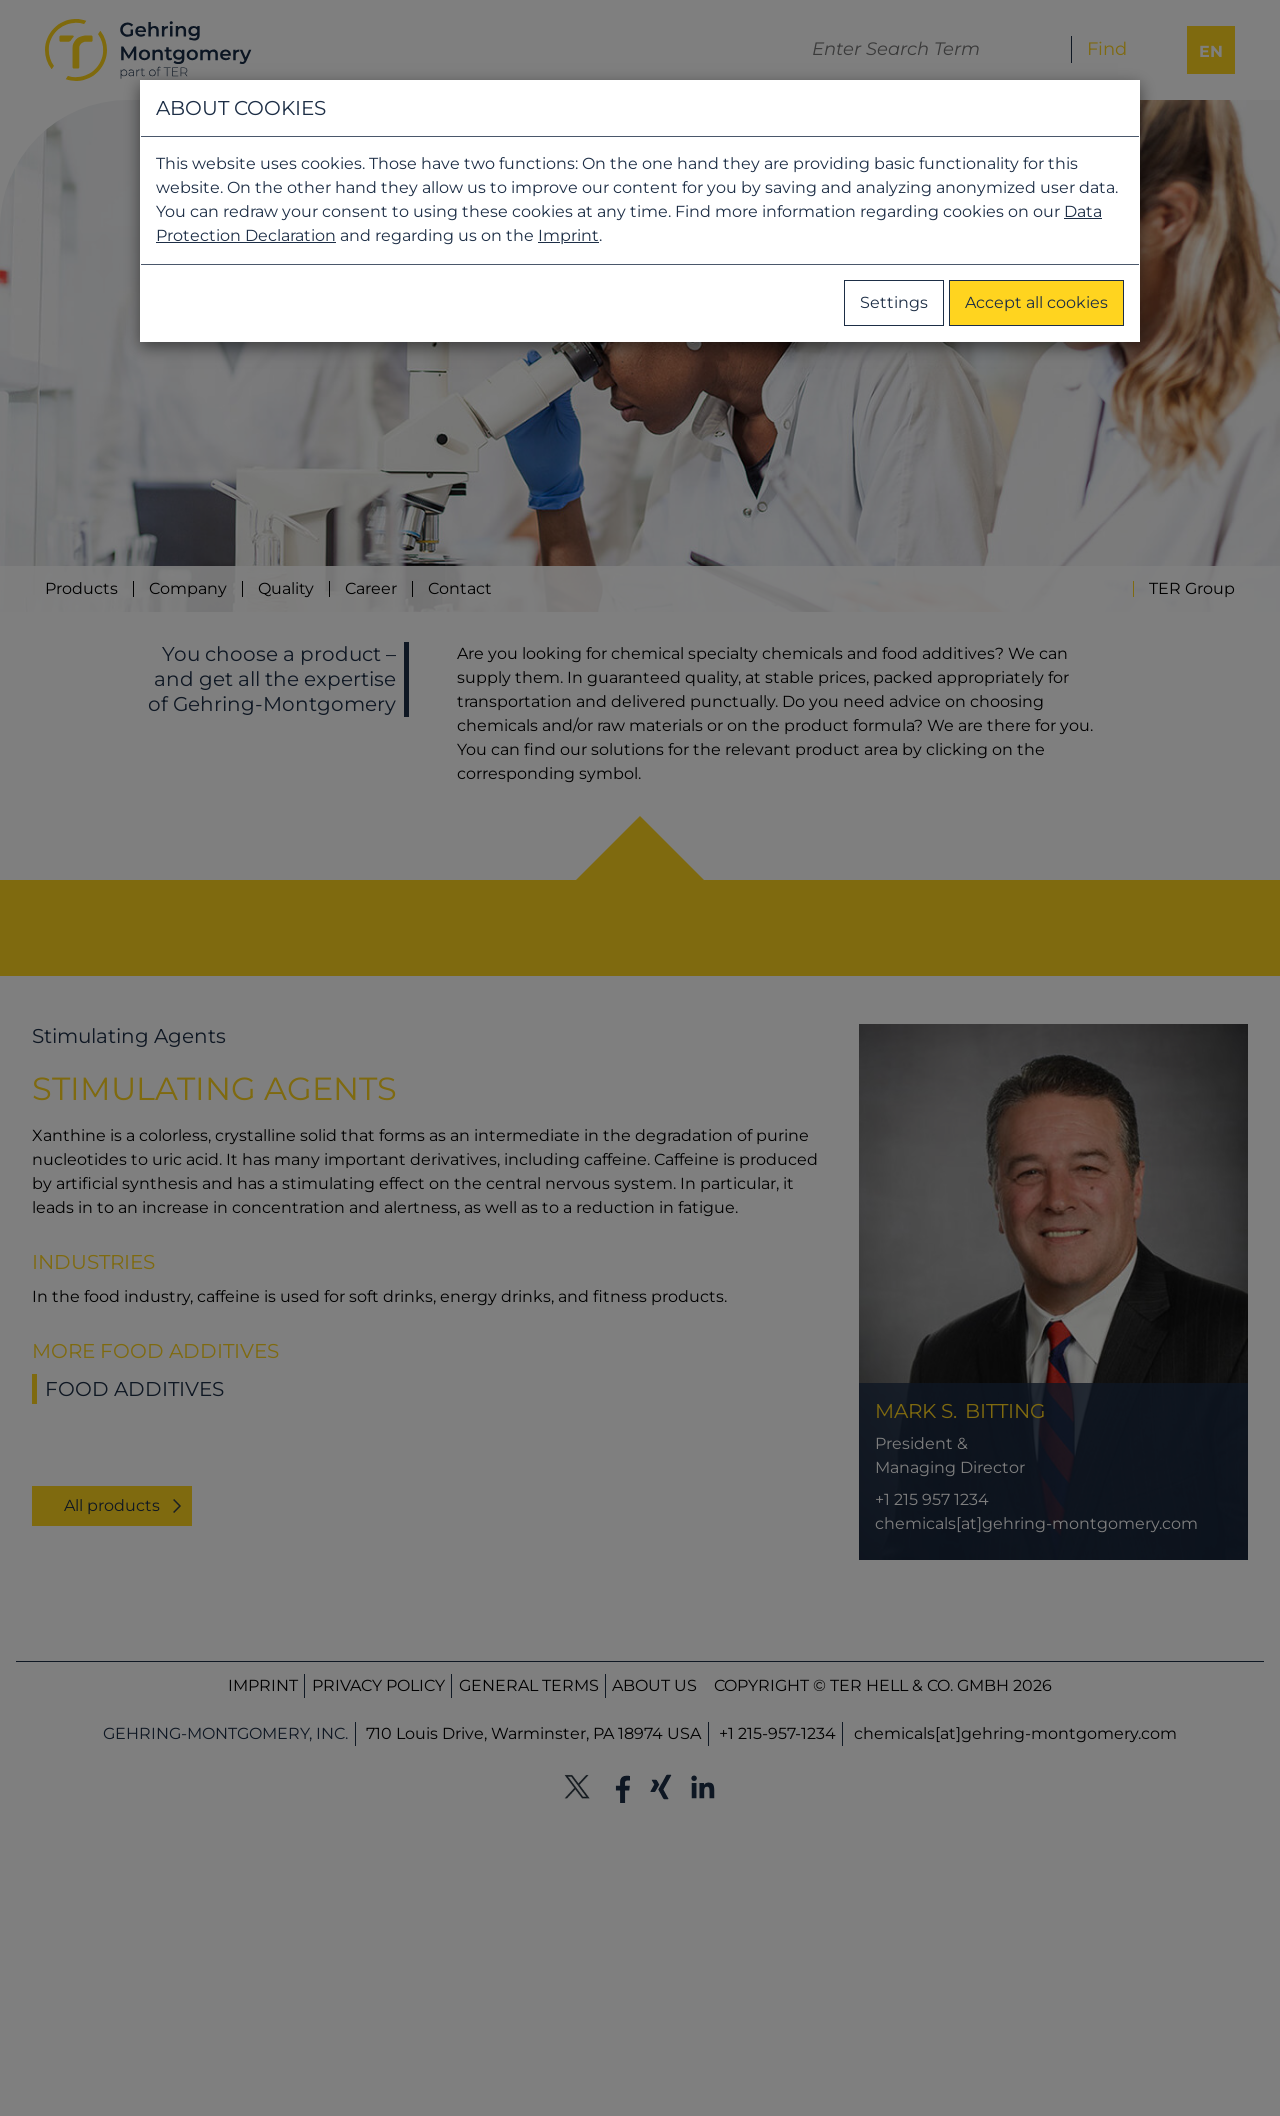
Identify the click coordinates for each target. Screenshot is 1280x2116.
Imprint (568, 235)
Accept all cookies (1036, 302)
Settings (894, 302)
